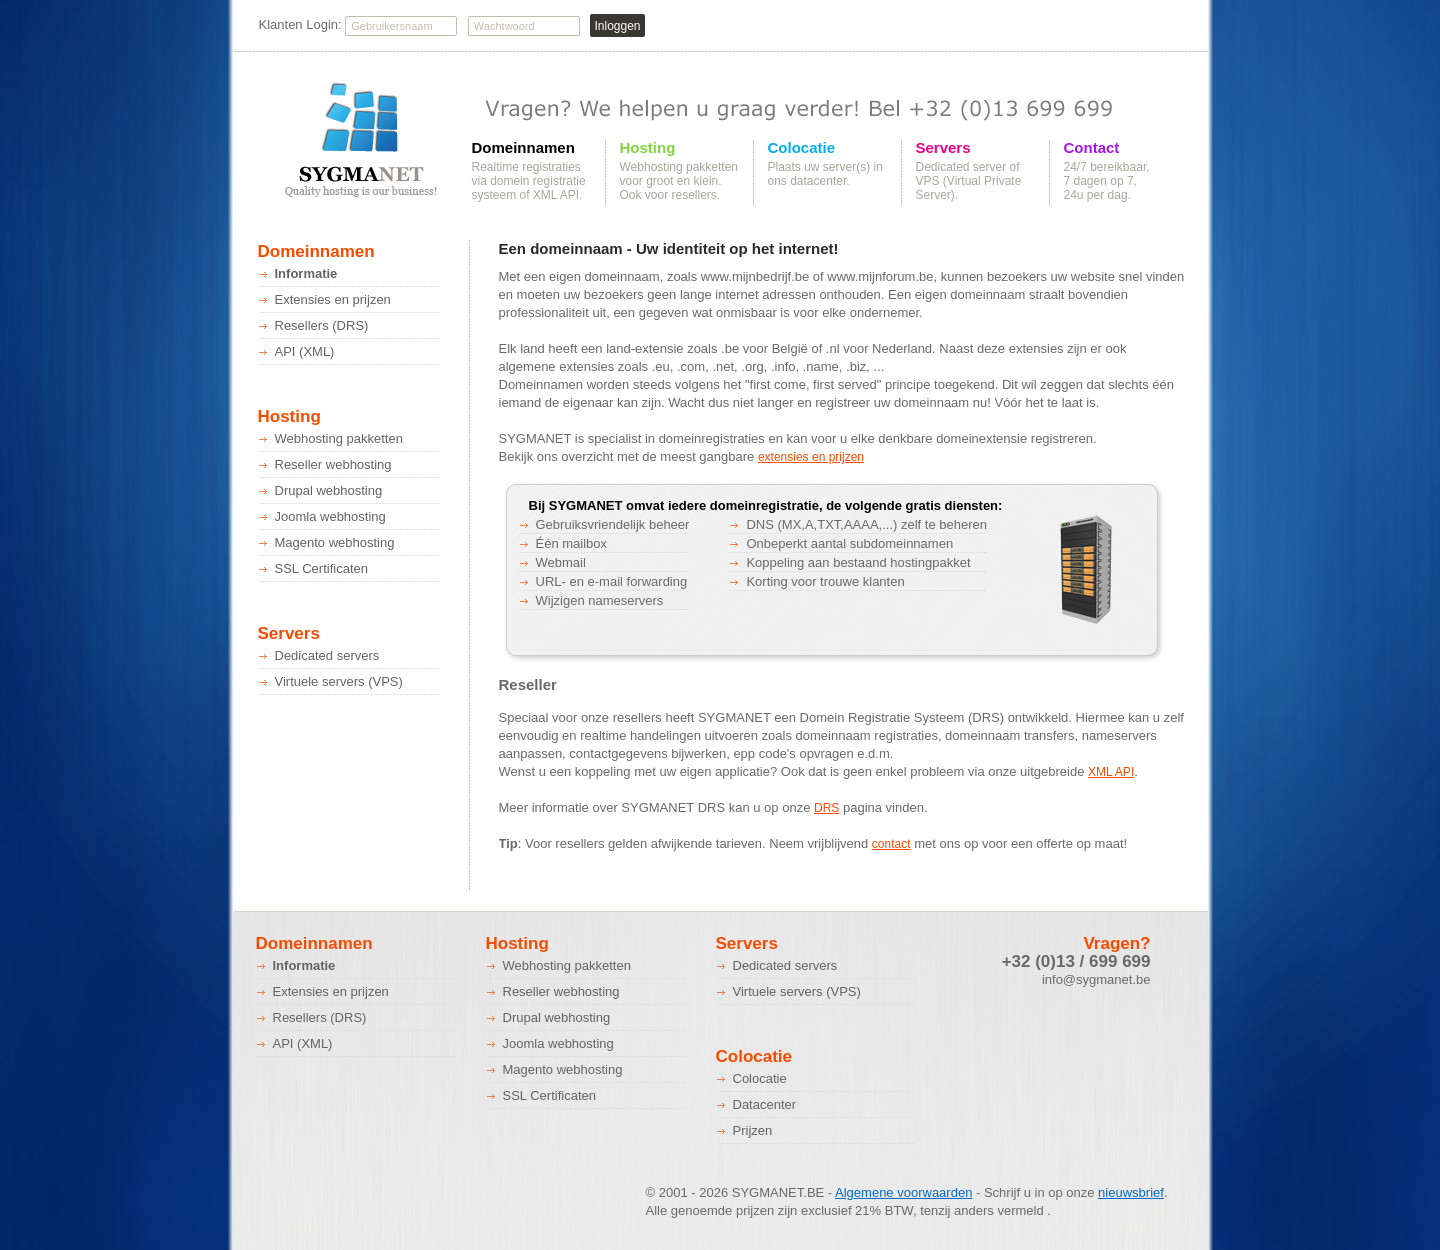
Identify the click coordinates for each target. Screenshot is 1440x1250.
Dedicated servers (327, 655)
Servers (943, 148)
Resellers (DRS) (322, 325)
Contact (1092, 148)
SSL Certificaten (321, 568)
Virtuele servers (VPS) (339, 681)
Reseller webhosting (333, 464)
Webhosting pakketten (339, 438)
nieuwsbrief (1131, 1192)
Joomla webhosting (330, 516)
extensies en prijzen (811, 457)
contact (891, 844)
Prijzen (753, 1130)
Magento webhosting (335, 542)
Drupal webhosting (329, 490)
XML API (1111, 772)
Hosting (648, 148)
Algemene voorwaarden (903, 1192)
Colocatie (802, 148)
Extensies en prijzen (333, 299)
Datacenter (765, 1104)
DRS (826, 808)
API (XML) (305, 351)
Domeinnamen (523, 148)
